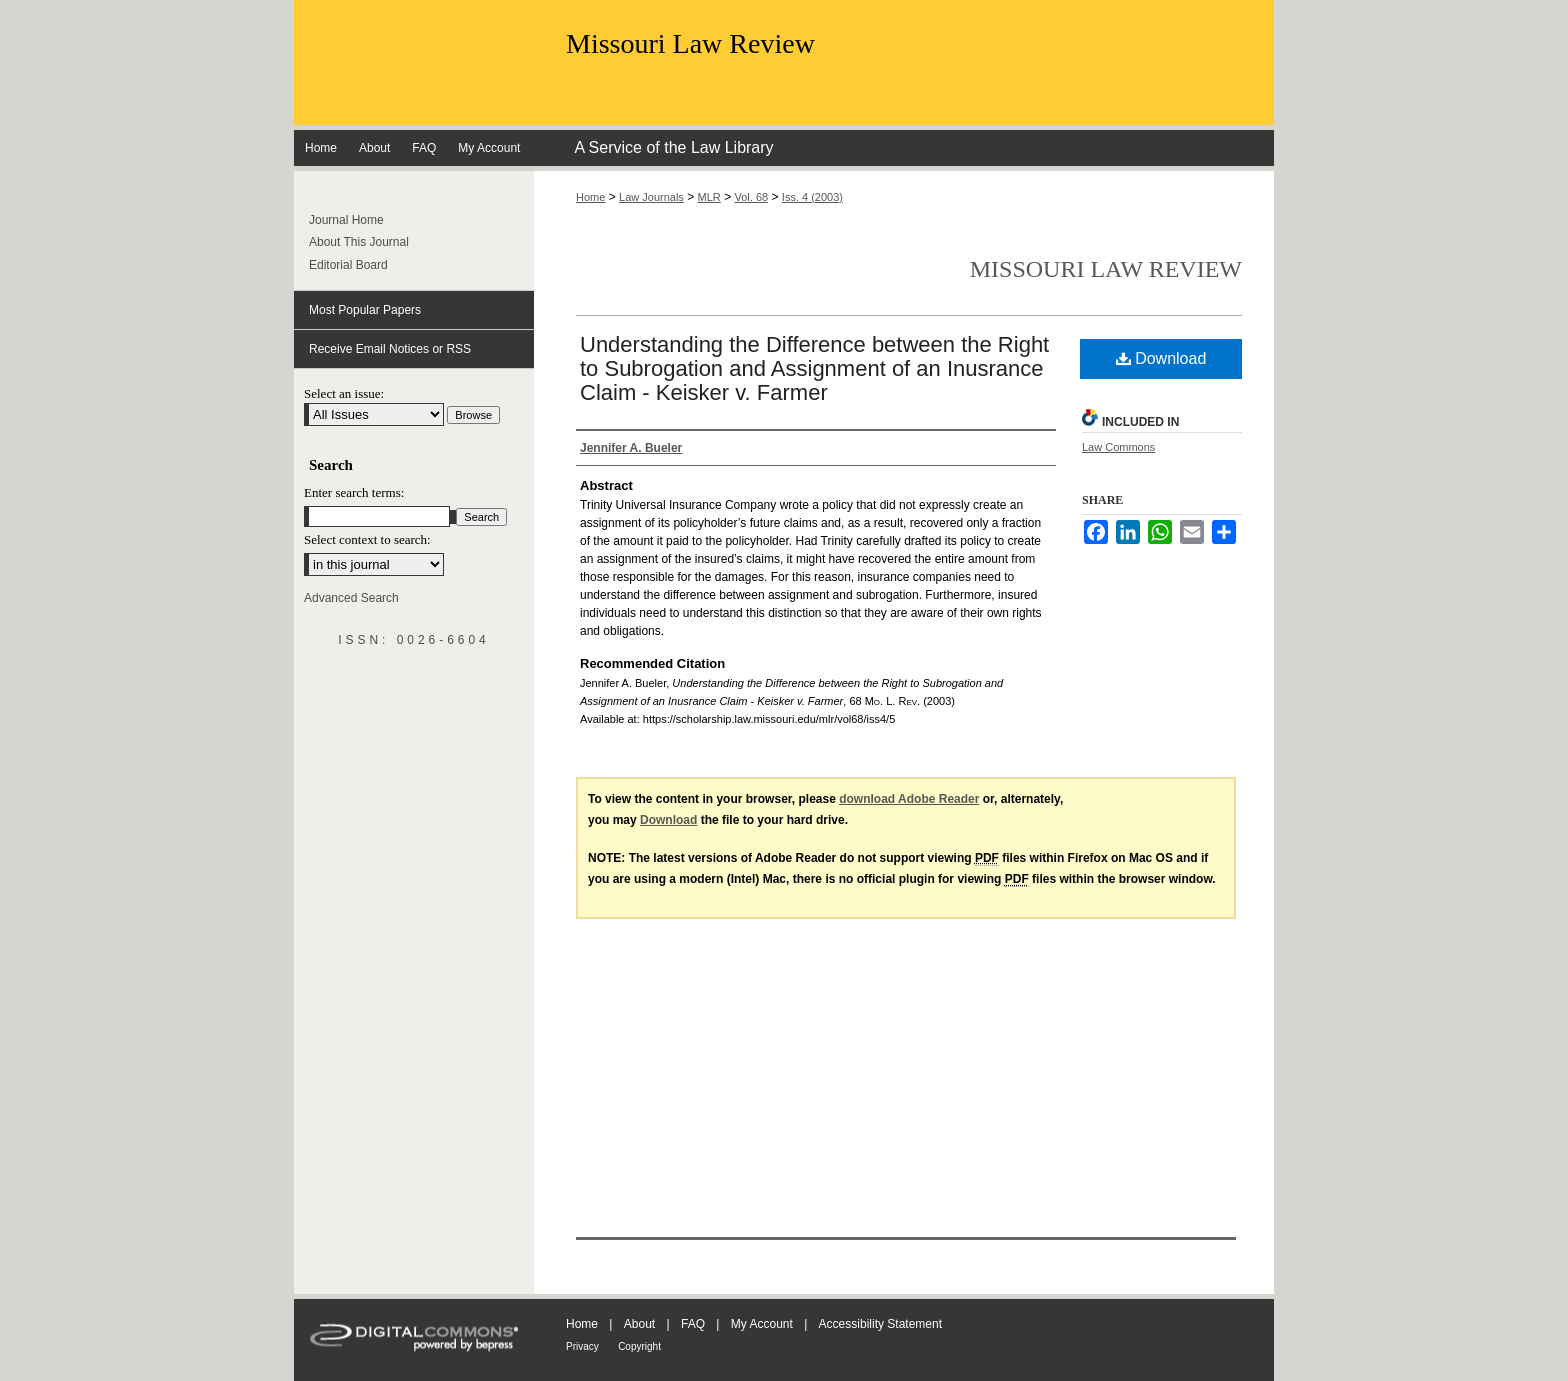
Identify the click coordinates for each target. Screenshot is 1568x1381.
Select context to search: (367, 539)
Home (590, 197)
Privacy (582, 1346)
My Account (762, 1324)
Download (1161, 358)
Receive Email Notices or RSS (390, 349)
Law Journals (651, 197)
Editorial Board (348, 265)
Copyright (639, 1346)
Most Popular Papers (365, 310)
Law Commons (1118, 447)
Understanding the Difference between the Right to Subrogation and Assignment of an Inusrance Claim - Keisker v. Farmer (814, 368)
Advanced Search (351, 598)
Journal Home (346, 220)
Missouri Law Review (690, 43)
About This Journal (359, 242)
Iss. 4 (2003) (812, 197)
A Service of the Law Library (673, 147)
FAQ (693, 1324)
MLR (709, 197)
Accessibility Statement (880, 1324)
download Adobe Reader (909, 799)
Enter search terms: (354, 492)
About (639, 1324)
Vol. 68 (752, 197)
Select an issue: (344, 393)
